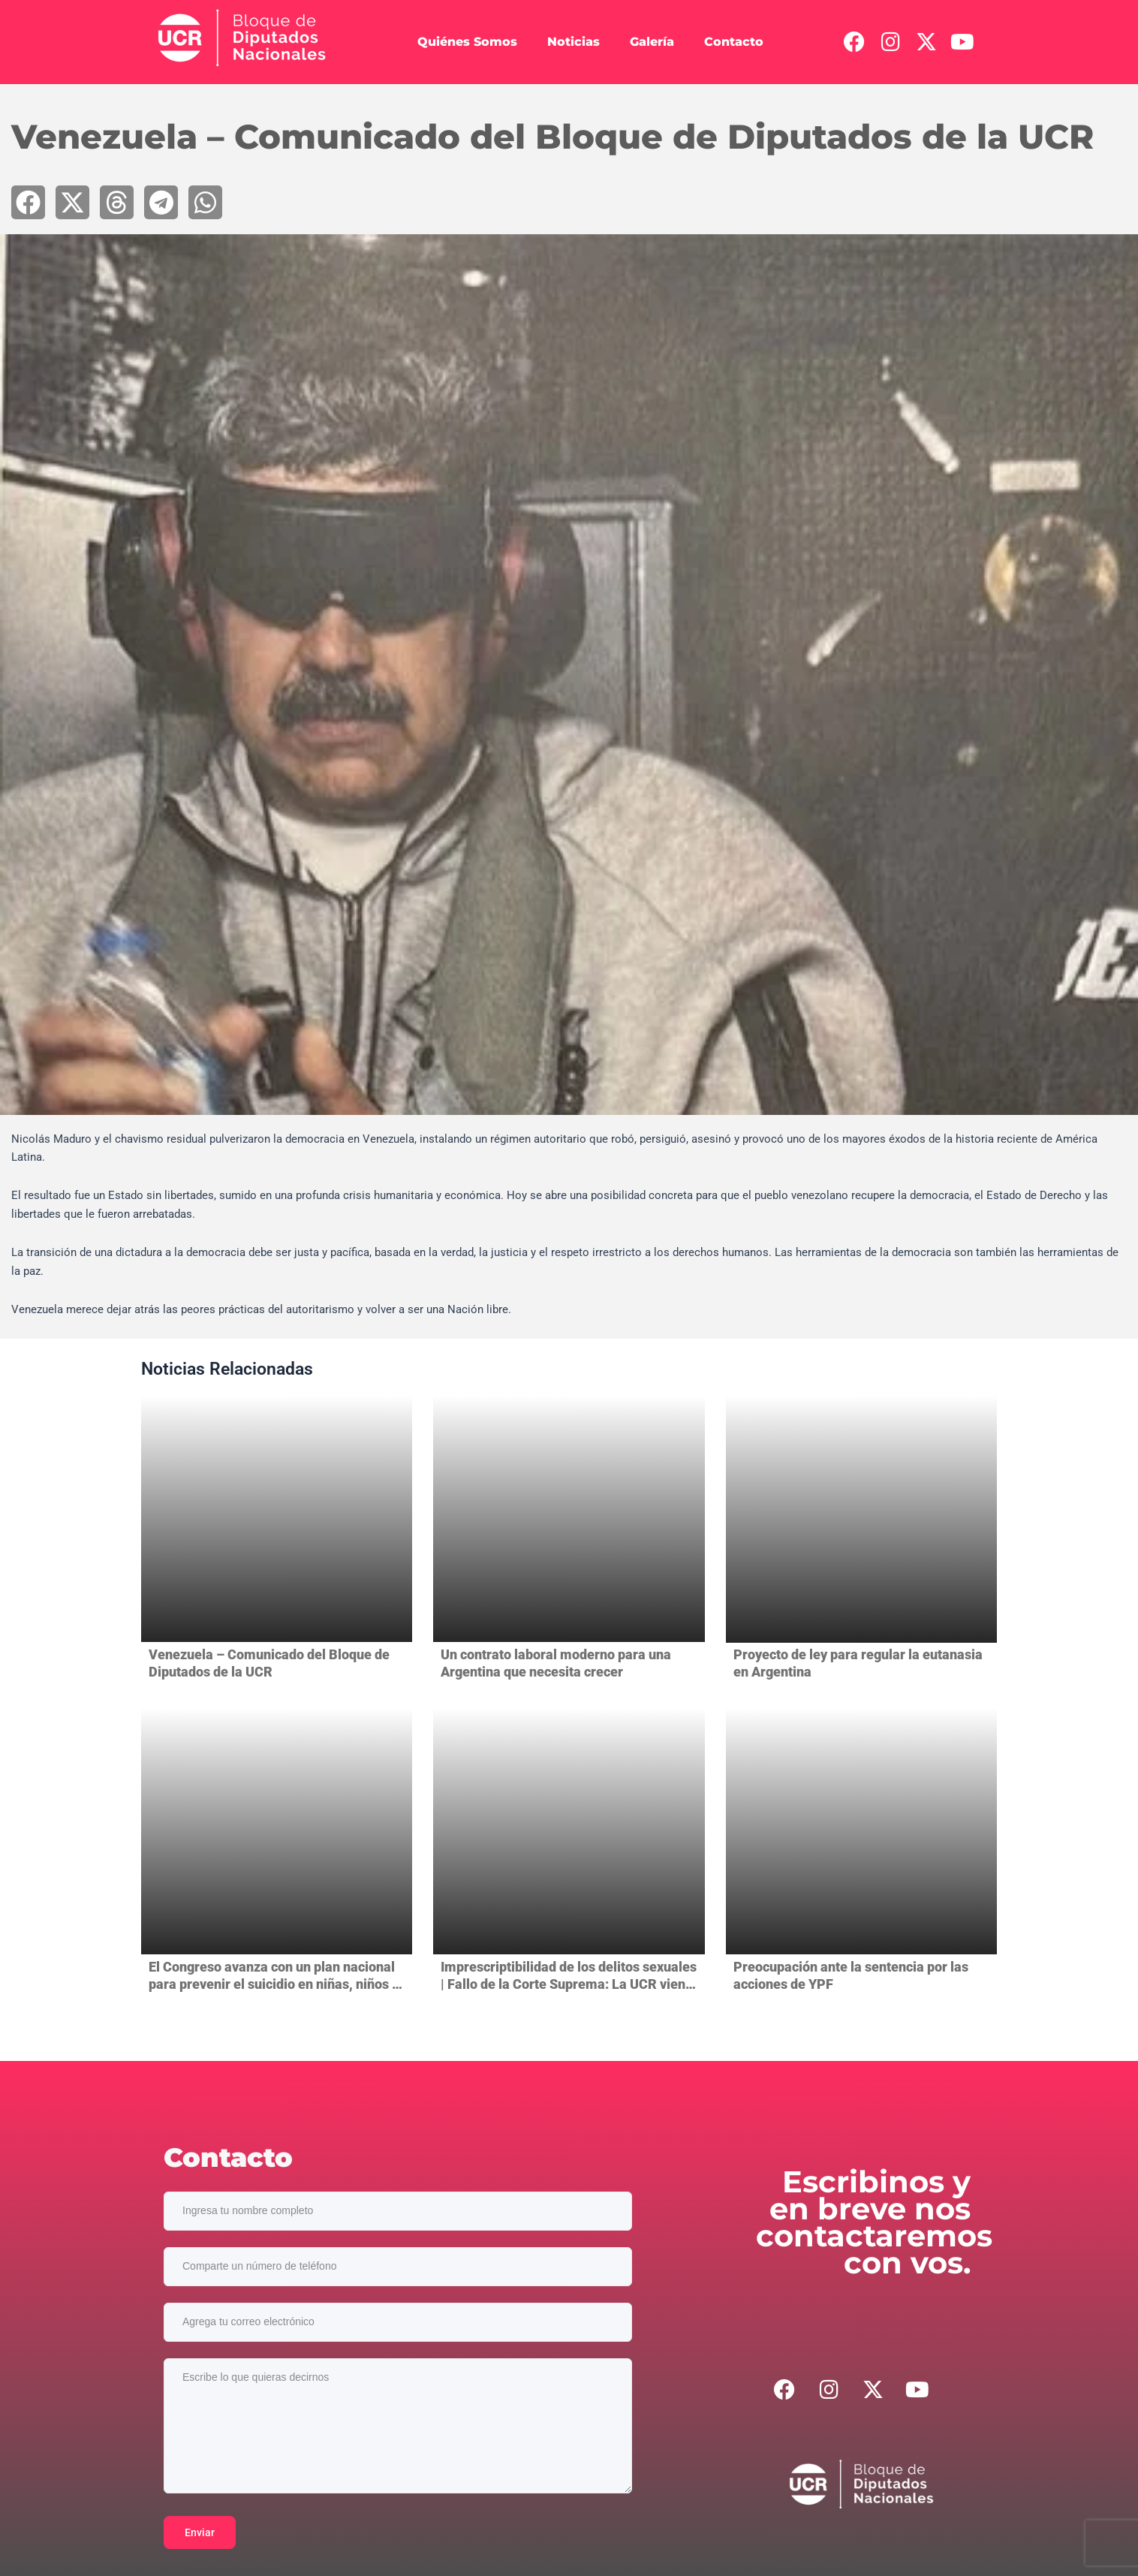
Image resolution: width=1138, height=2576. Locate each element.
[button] (28, 202)
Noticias (573, 42)
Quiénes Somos (467, 42)
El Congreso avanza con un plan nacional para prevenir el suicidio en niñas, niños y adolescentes (274, 1984)
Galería (652, 42)
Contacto (733, 42)
